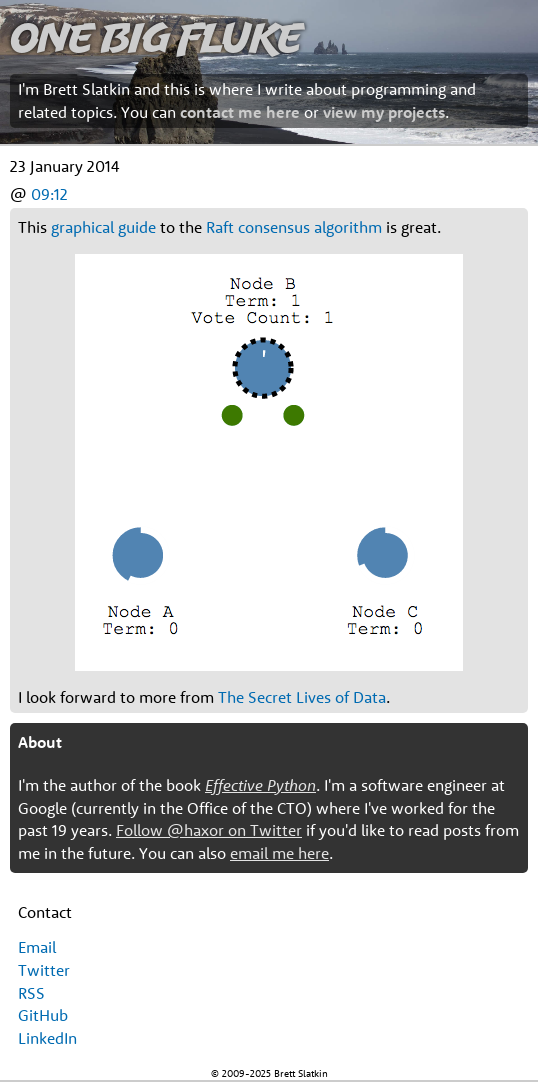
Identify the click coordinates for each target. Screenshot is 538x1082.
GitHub (43, 1015)
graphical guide (103, 227)
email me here (279, 853)
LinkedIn (47, 1038)
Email (37, 947)
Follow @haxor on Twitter (209, 830)
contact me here (240, 112)
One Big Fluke (156, 36)
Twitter (44, 970)
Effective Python (260, 785)
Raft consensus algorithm (294, 227)
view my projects (384, 112)
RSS (31, 993)
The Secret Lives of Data (302, 697)
